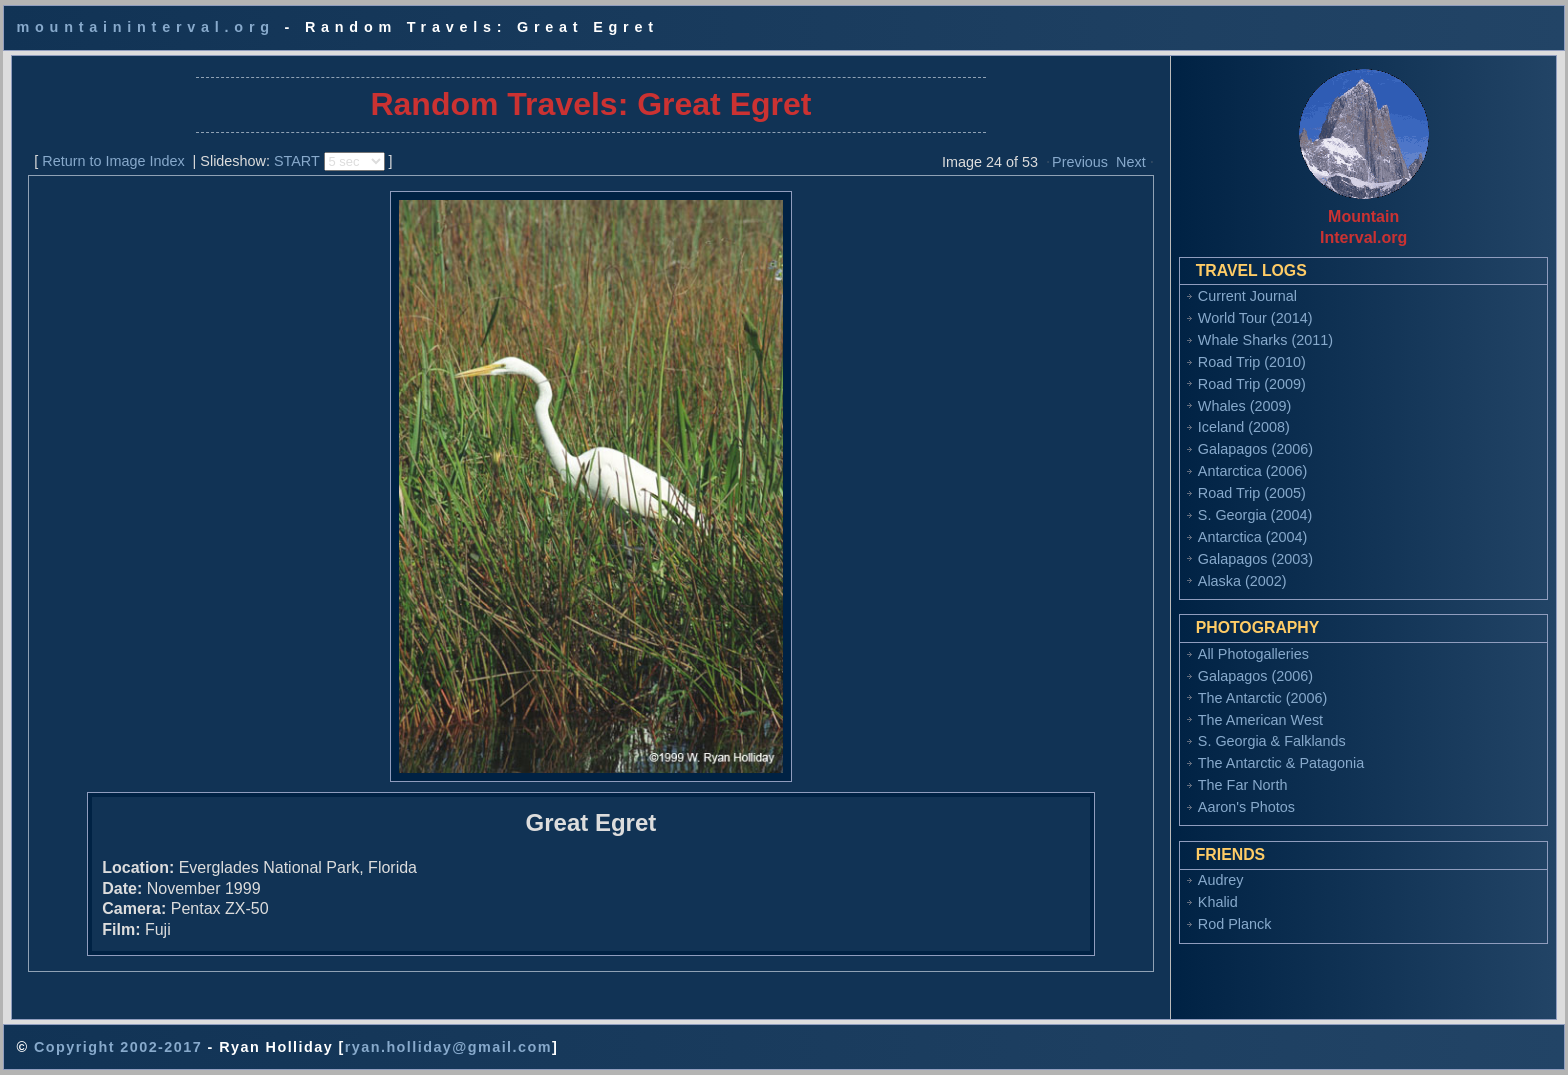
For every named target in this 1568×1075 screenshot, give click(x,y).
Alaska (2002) (1242, 581)
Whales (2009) (1245, 406)
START (297, 161)
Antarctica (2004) (1253, 537)
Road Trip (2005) (1252, 493)
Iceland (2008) (1244, 427)
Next (1131, 162)
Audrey (1221, 880)
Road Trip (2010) (1252, 362)
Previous (1080, 162)
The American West (1260, 720)
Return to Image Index (113, 161)
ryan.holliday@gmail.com (448, 1047)
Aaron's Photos (1246, 807)
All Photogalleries (1253, 654)
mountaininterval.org (145, 27)
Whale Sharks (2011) (1265, 340)
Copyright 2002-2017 (118, 1047)
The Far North (1243, 785)
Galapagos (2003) (1255, 559)
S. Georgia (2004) (1255, 515)
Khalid (1218, 902)
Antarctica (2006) (1253, 471)
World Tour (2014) (1255, 318)
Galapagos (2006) (1255, 449)
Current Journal (1247, 296)
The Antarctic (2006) (1263, 698)
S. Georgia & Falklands (1272, 741)
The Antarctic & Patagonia (1281, 763)
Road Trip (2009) (1252, 384)
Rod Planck (1235, 924)
